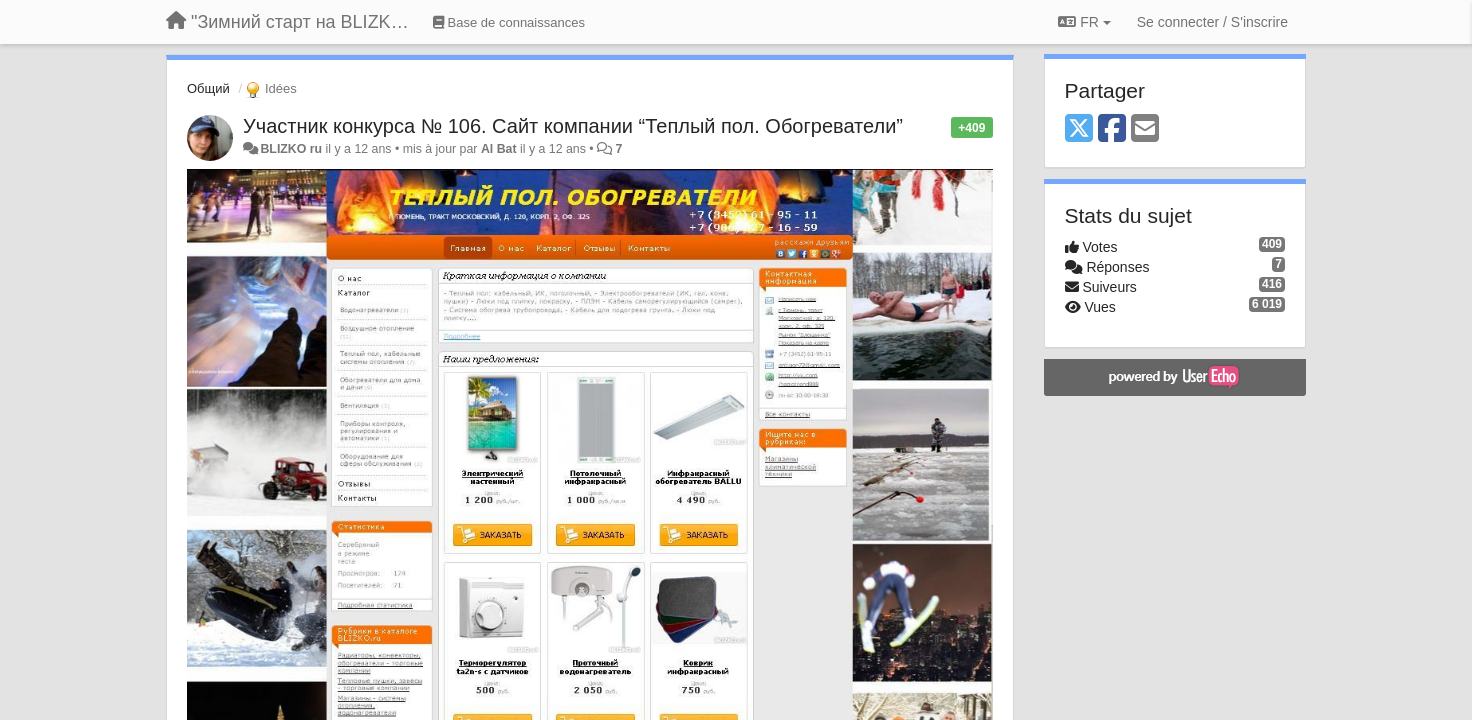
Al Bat (499, 149)
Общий (208, 88)
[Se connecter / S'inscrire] (1212, 22)
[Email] (1145, 129)
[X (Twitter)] (1079, 129)
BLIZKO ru (292, 149)
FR (1084, 22)
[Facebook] (1112, 129)
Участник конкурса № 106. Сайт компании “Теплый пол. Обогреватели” (573, 126)
